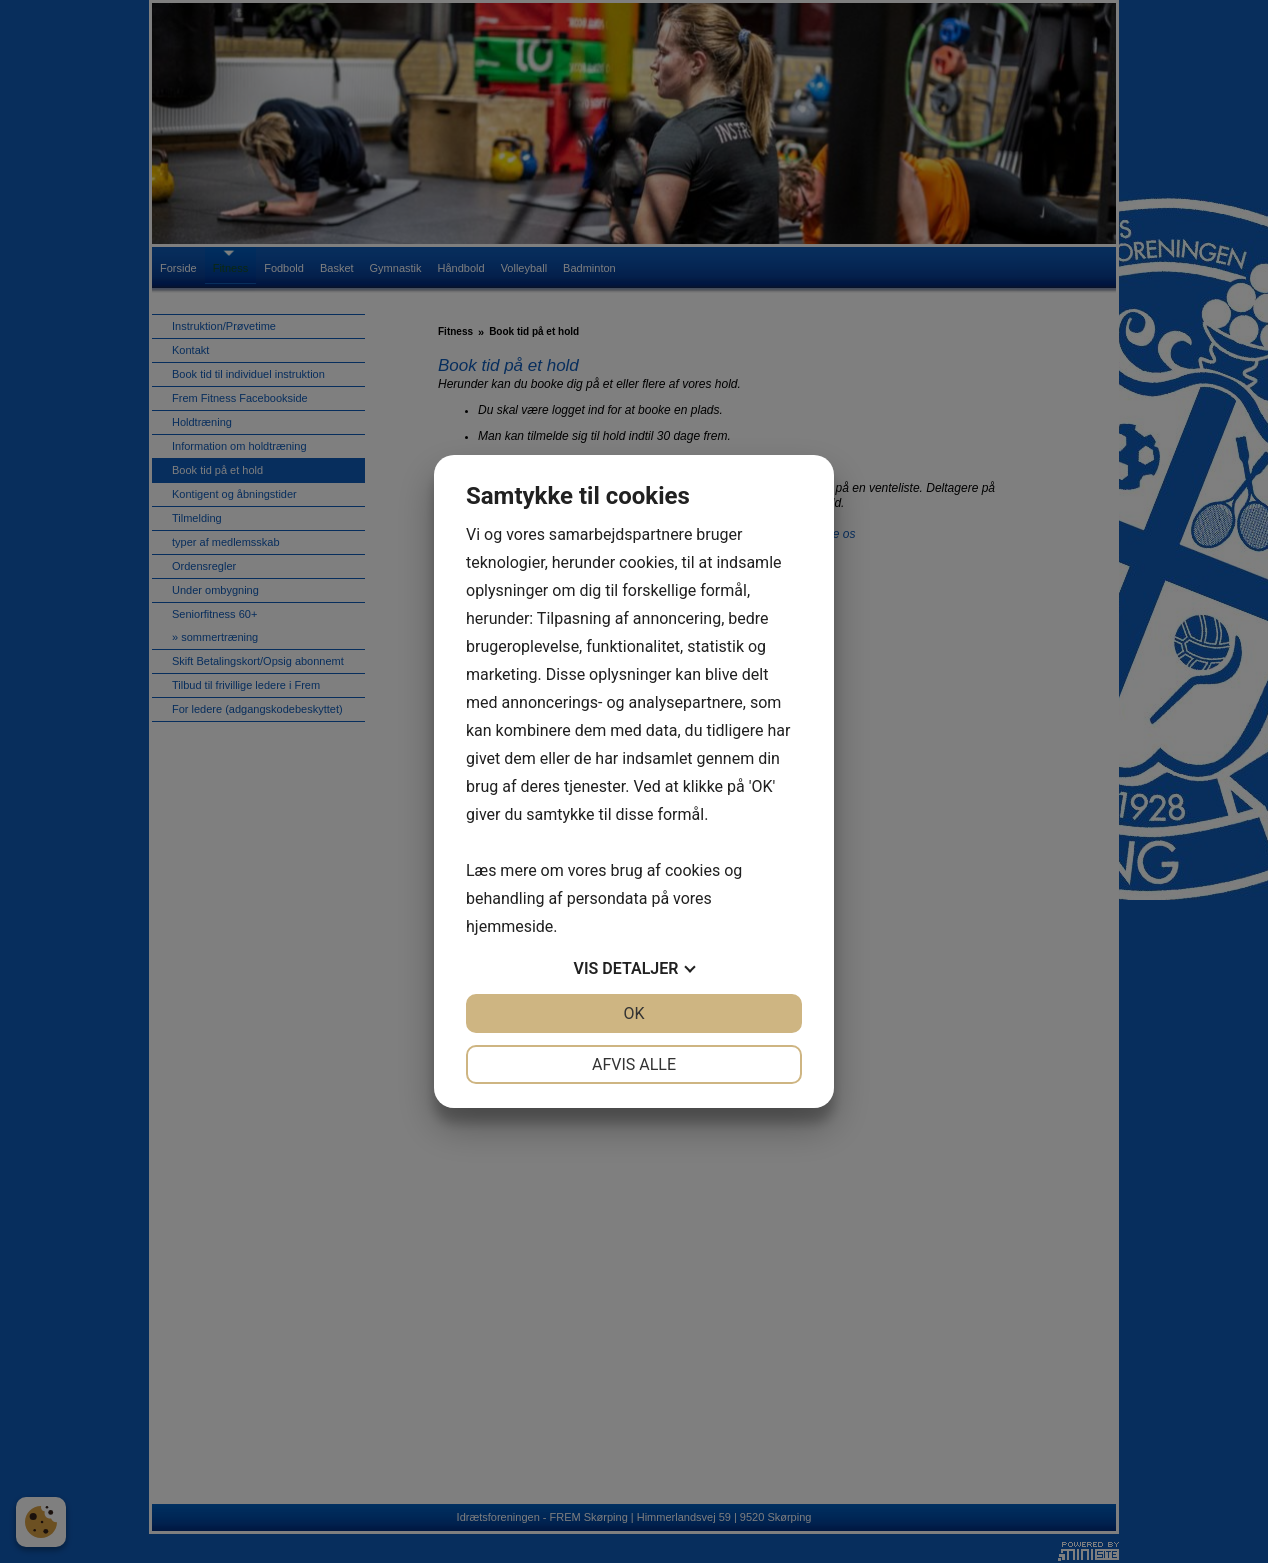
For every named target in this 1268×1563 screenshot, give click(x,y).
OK (633, 1013)
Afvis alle (634, 1064)
